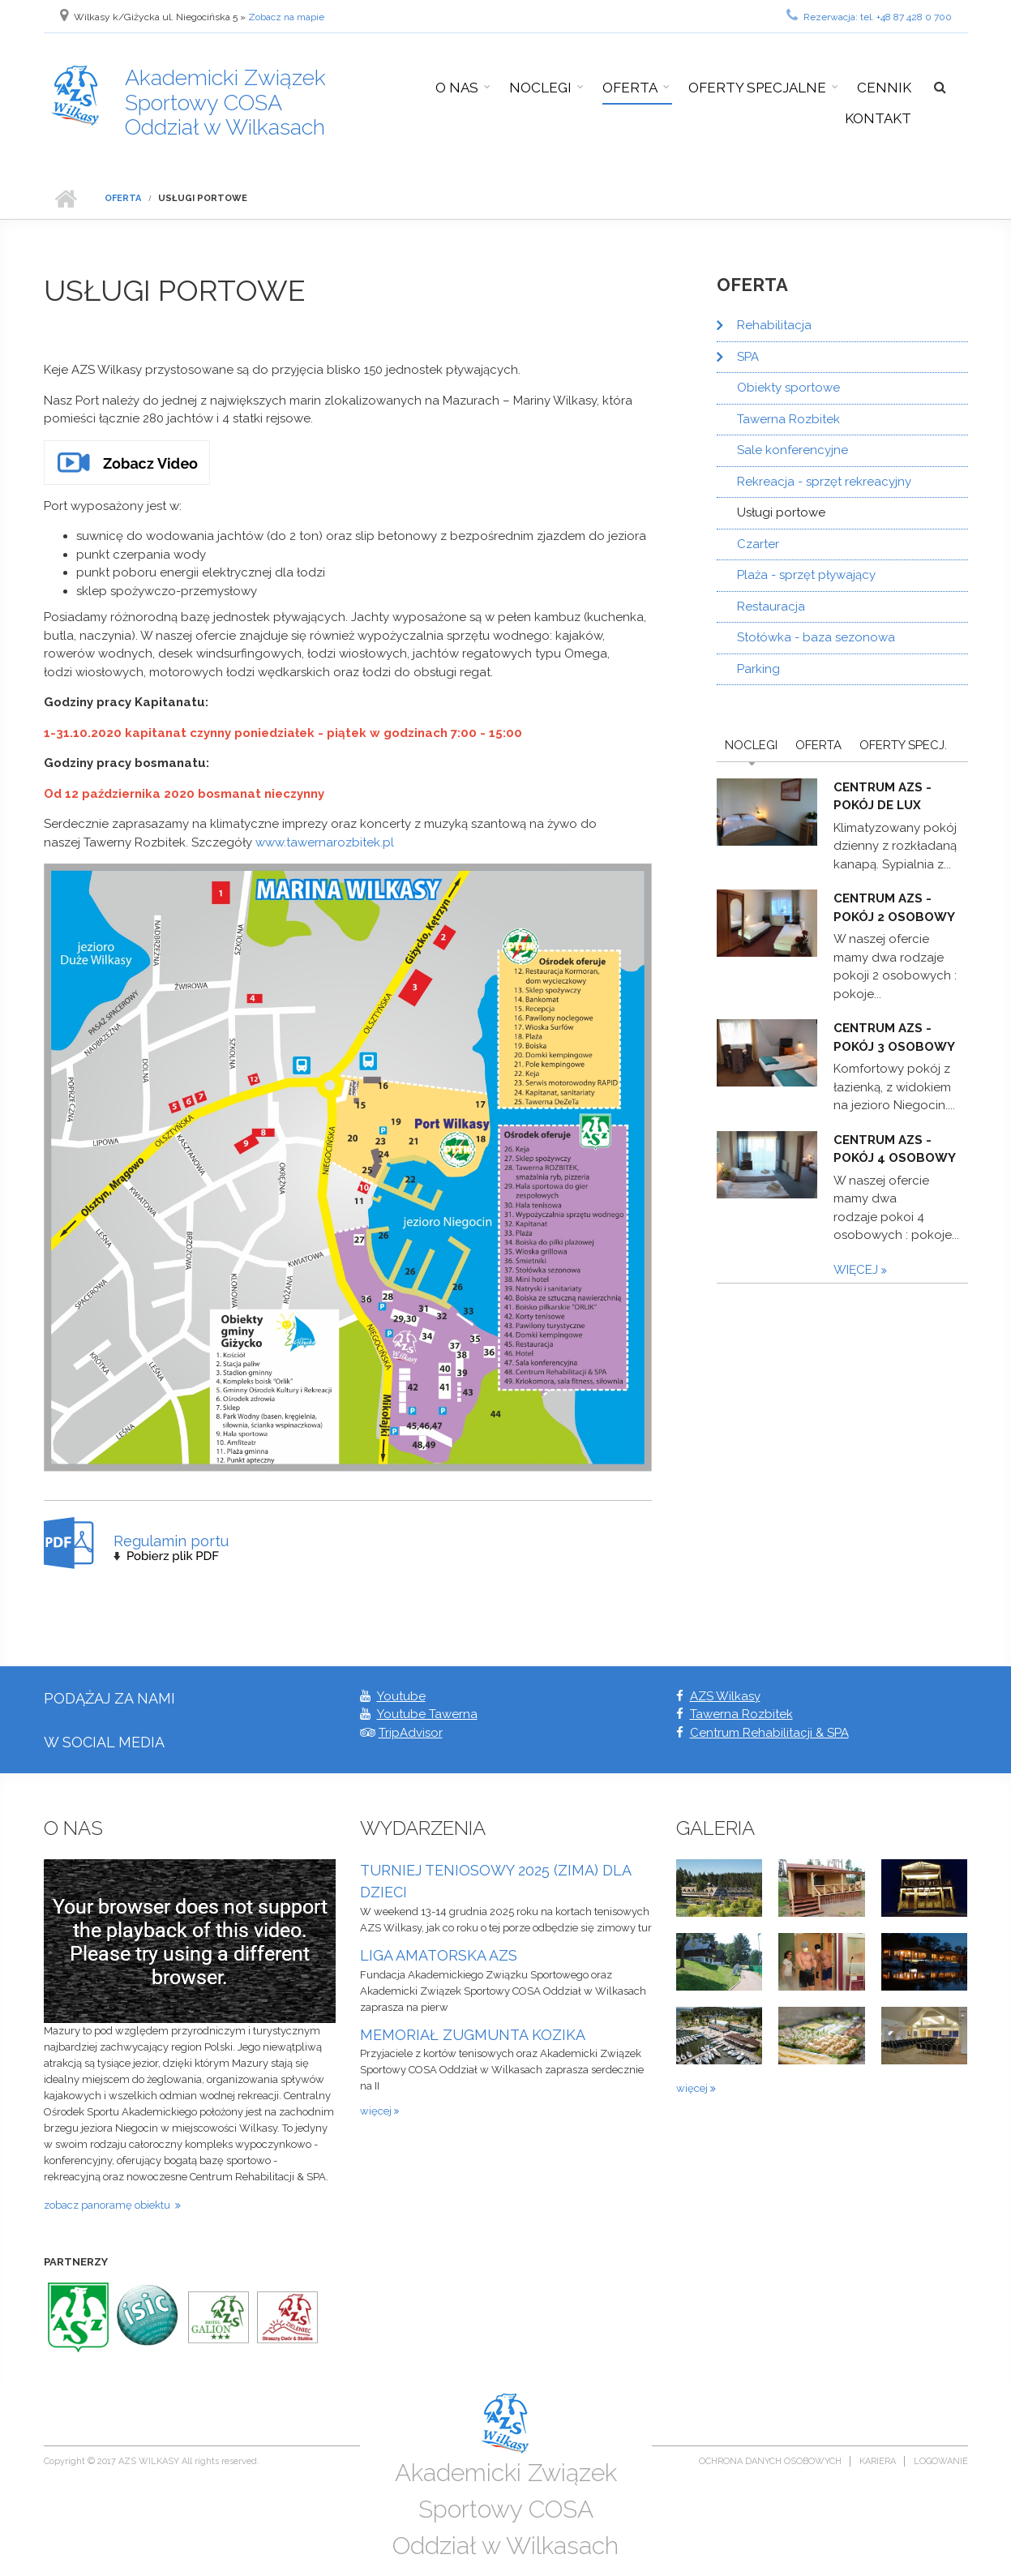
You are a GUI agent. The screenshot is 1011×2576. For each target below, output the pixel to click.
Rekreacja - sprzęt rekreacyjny (824, 481)
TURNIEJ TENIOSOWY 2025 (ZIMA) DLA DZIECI (495, 1881)
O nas (456, 87)
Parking (758, 669)
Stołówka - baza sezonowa (816, 637)
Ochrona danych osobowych (770, 2461)
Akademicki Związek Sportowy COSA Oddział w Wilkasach (225, 102)
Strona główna (66, 198)
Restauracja (771, 606)
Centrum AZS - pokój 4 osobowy (894, 1149)
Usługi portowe (781, 512)
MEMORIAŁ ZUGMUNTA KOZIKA (472, 2034)
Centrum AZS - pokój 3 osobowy (894, 1037)
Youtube (401, 1696)
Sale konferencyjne (792, 450)
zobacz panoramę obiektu (109, 2205)
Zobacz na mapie (286, 17)
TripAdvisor (411, 1732)
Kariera (877, 2461)
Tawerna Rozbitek (788, 419)
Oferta (630, 87)
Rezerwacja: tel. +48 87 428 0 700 (869, 15)
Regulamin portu (171, 1540)
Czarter (758, 544)
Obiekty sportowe (788, 387)
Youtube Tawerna (427, 1714)
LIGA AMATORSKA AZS (438, 1955)
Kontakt (878, 118)
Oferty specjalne (757, 87)
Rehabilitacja (774, 325)
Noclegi (540, 87)
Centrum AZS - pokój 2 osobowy (894, 907)
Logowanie (941, 2461)
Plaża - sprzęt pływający (806, 575)
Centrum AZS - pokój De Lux (882, 796)
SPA (748, 356)
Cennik (884, 87)
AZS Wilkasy (725, 1696)
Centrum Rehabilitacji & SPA (769, 1732)
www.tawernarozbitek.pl (324, 842)
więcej (857, 1269)
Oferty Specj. (903, 745)
